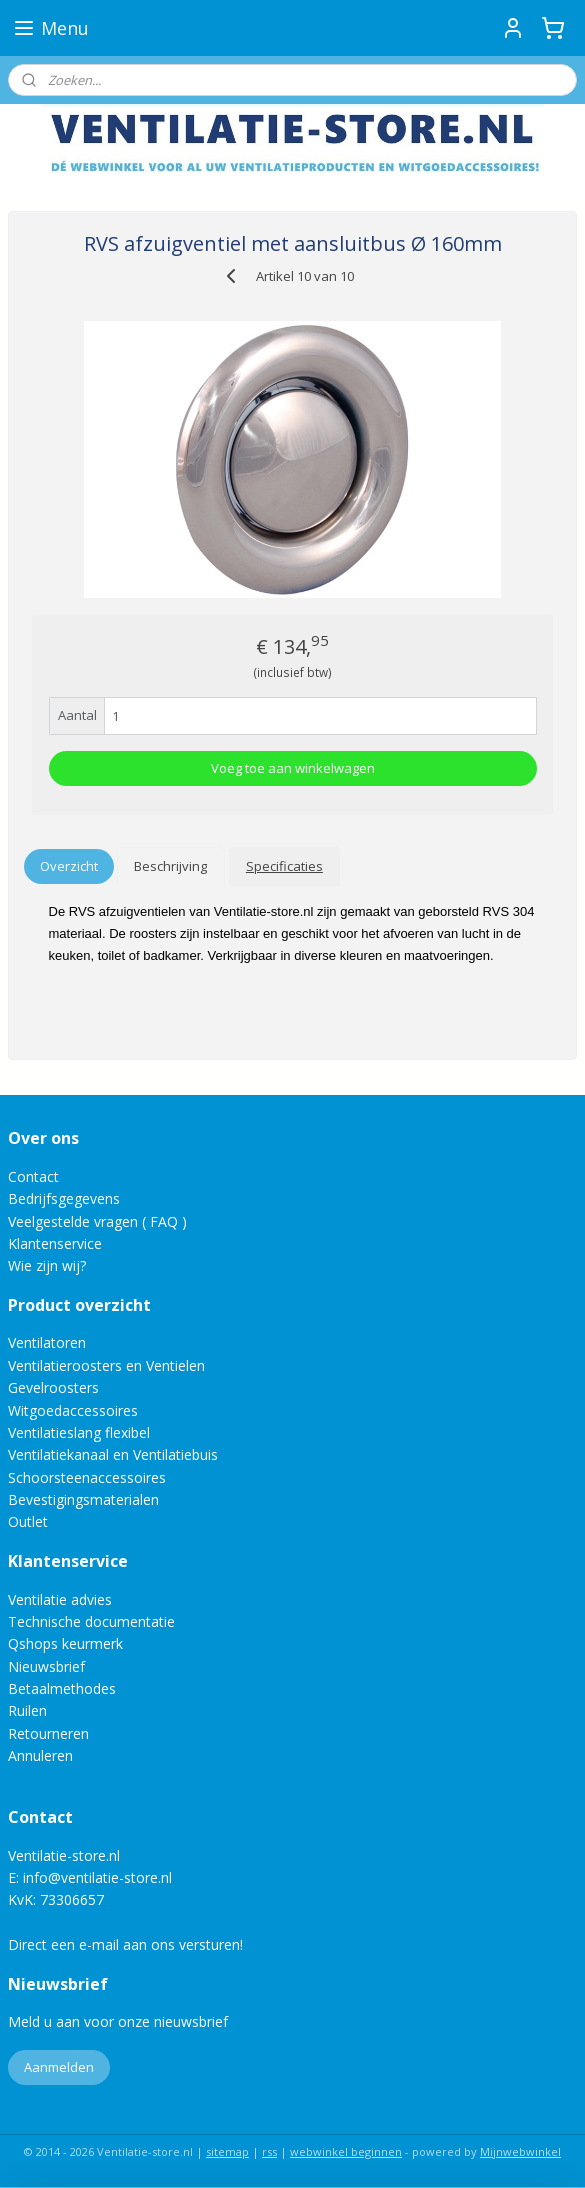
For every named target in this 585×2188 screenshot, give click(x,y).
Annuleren (40, 1755)
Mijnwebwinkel (520, 2151)
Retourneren (48, 1733)
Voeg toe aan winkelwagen (293, 768)
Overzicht (69, 866)
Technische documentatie (91, 1621)
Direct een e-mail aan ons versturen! (125, 1944)
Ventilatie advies (60, 1599)
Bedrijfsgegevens (64, 1198)
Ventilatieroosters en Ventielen (106, 1365)
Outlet (30, 1521)
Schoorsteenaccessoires (87, 1477)
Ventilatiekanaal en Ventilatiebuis (113, 1454)
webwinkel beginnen (346, 2151)
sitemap (227, 2151)
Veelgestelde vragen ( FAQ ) (97, 1221)
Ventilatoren (47, 1342)
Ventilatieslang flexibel (79, 1432)
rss (269, 2151)
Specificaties (284, 866)
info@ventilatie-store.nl (97, 1877)
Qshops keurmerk (65, 1643)
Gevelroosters (53, 1387)
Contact (33, 1176)
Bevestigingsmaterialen (83, 1499)
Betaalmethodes (62, 1688)
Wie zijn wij (44, 1265)
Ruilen (27, 1710)
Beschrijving (170, 866)
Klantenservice (55, 1243)
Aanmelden (59, 2067)
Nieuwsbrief (46, 1666)
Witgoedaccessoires (73, 1410)
